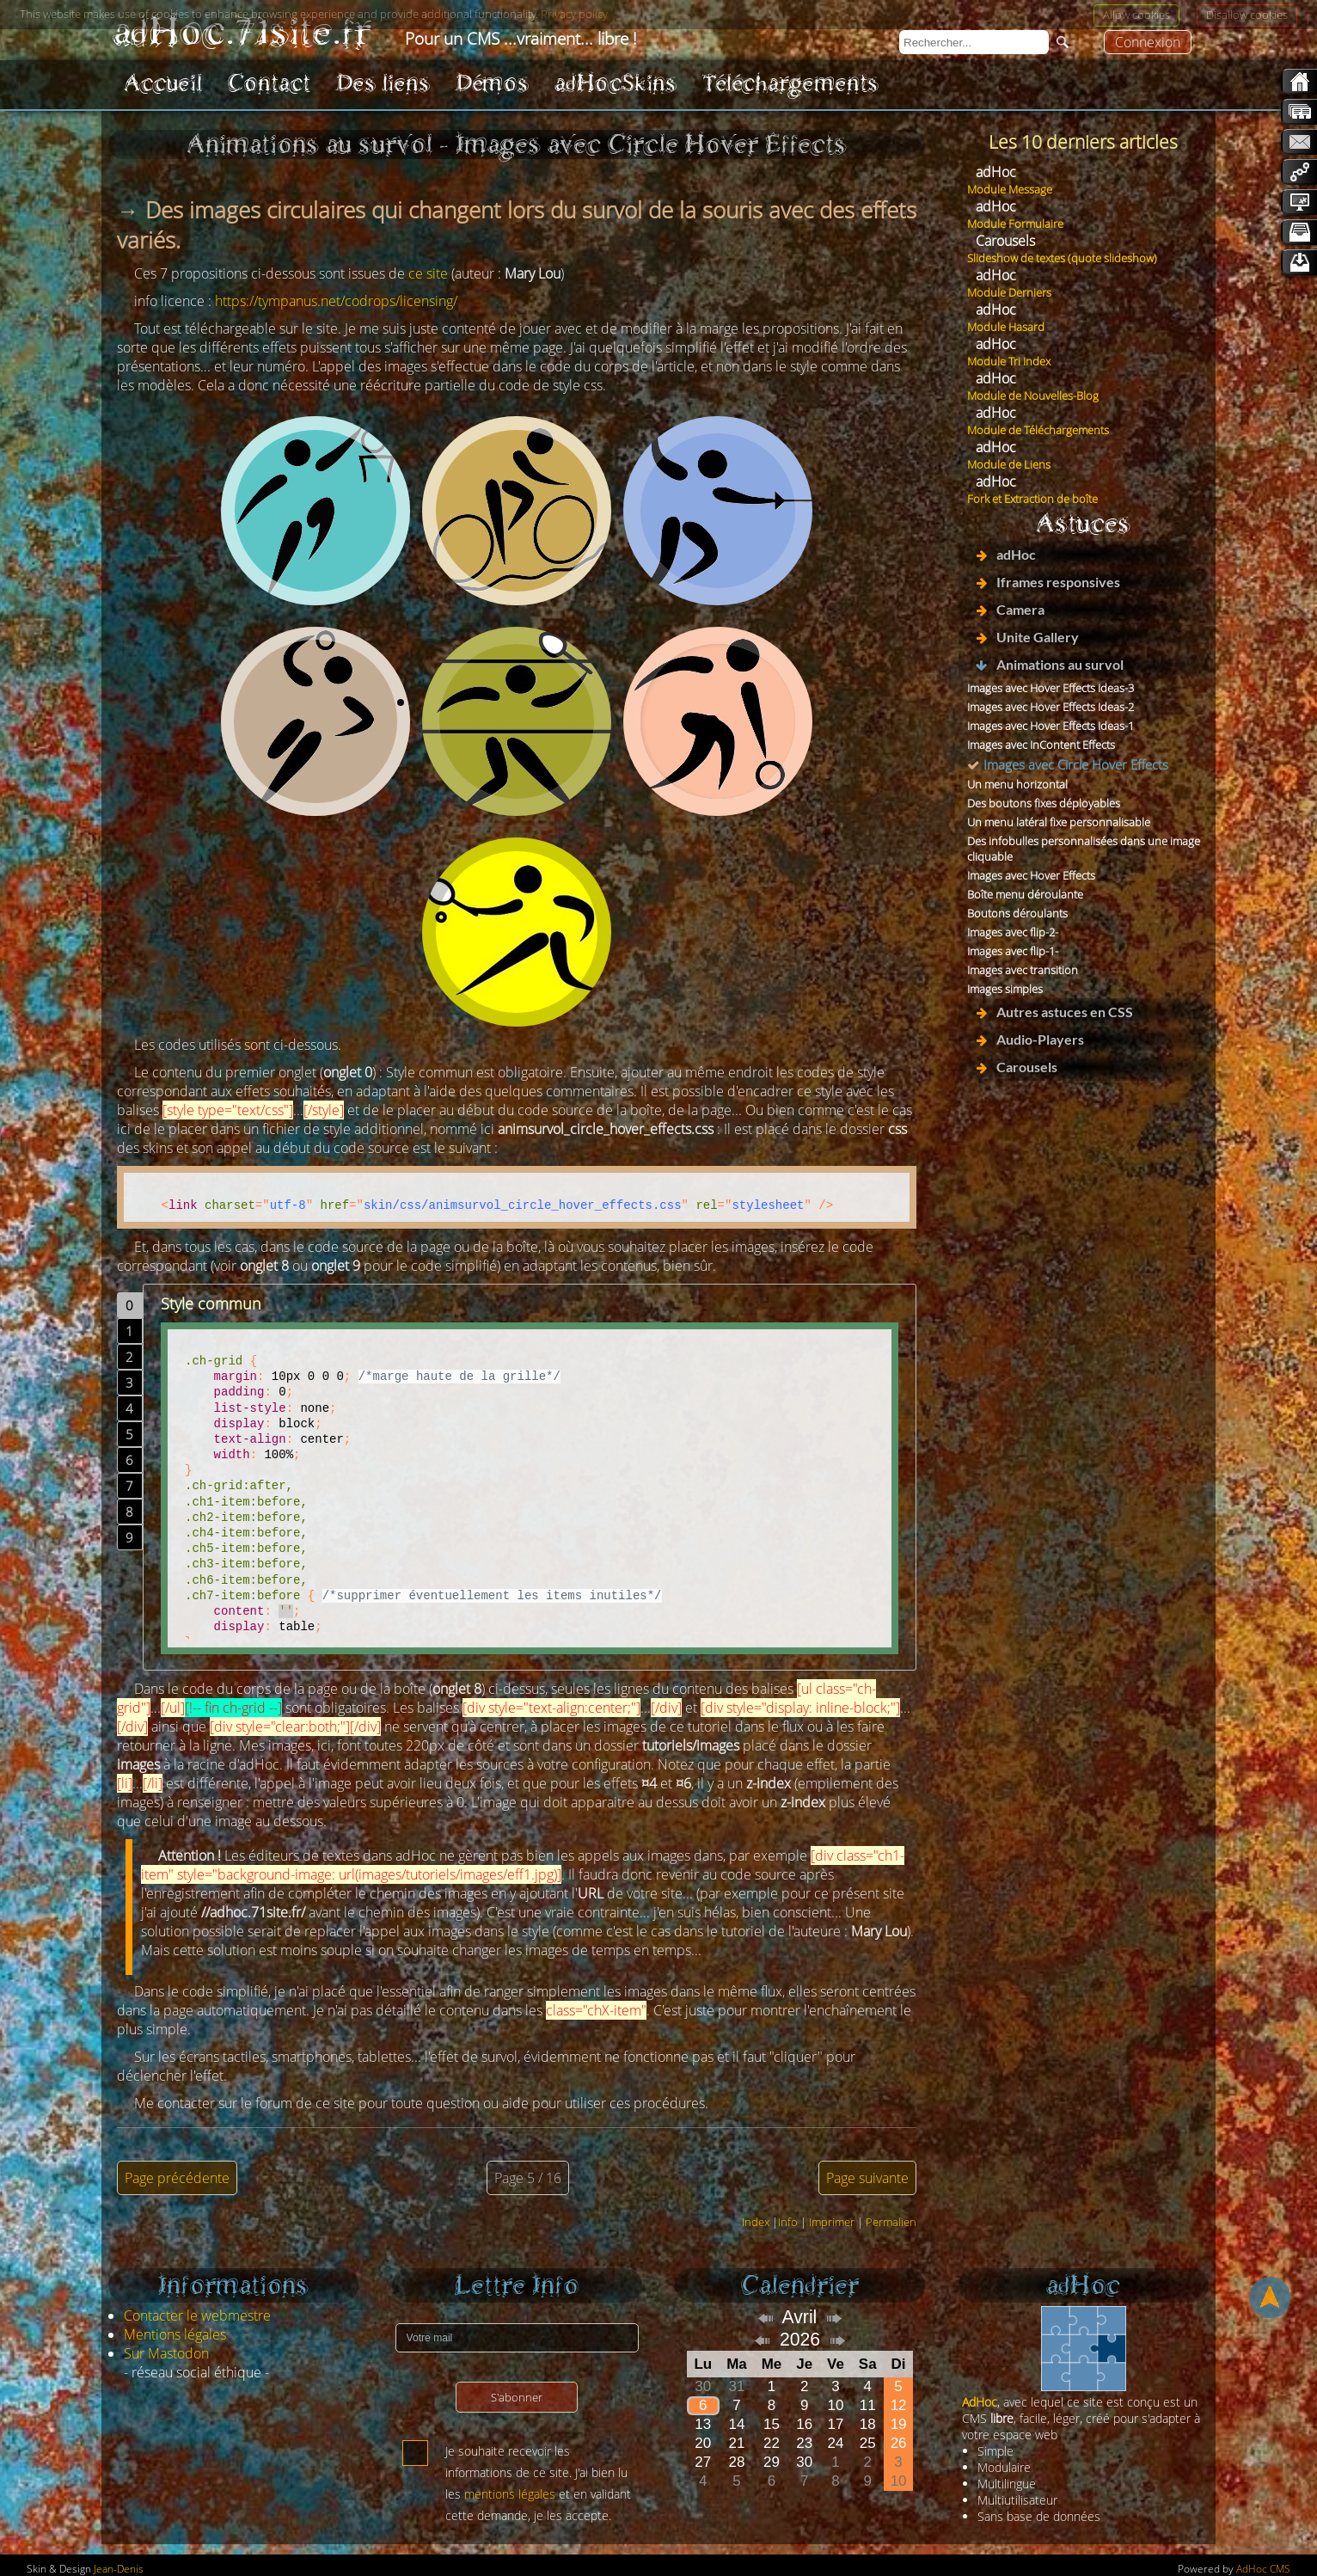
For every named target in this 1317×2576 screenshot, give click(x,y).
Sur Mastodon (166, 2353)
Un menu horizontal (1017, 784)
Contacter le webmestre (197, 2315)
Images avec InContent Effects (1041, 744)
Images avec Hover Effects (1031, 875)
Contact (269, 83)
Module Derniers (1009, 292)
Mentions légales (175, 2334)
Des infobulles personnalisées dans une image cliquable (1083, 848)
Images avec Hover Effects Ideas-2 (1050, 707)
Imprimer (832, 2221)
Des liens (383, 83)
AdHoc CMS (1263, 2568)
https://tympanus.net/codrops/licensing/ (336, 300)
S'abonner (516, 2397)
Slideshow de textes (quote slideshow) (1062, 258)
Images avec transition (1022, 970)
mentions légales (509, 2494)
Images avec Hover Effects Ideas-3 (1050, 688)
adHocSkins (615, 83)
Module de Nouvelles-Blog (1033, 395)
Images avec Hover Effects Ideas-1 (1050, 725)
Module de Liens (1009, 464)
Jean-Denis (119, 2568)
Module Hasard (1005, 326)
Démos (492, 83)
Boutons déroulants (1017, 913)
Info (788, 2221)
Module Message (1009, 189)
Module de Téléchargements (1038, 430)
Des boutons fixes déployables (1043, 803)
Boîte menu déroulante (1025, 894)
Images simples (1005, 989)
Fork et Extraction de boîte (1032, 498)
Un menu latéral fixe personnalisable (1058, 822)
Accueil (163, 83)
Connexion (1147, 42)
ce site (428, 273)
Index (755, 2221)
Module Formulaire (1015, 223)
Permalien (891, 2221)
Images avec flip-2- (1012, 932)
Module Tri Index (1009, 361)
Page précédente (177, 2177)
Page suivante (867, 2177)
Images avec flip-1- (1012, 951)
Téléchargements (790, 83)
